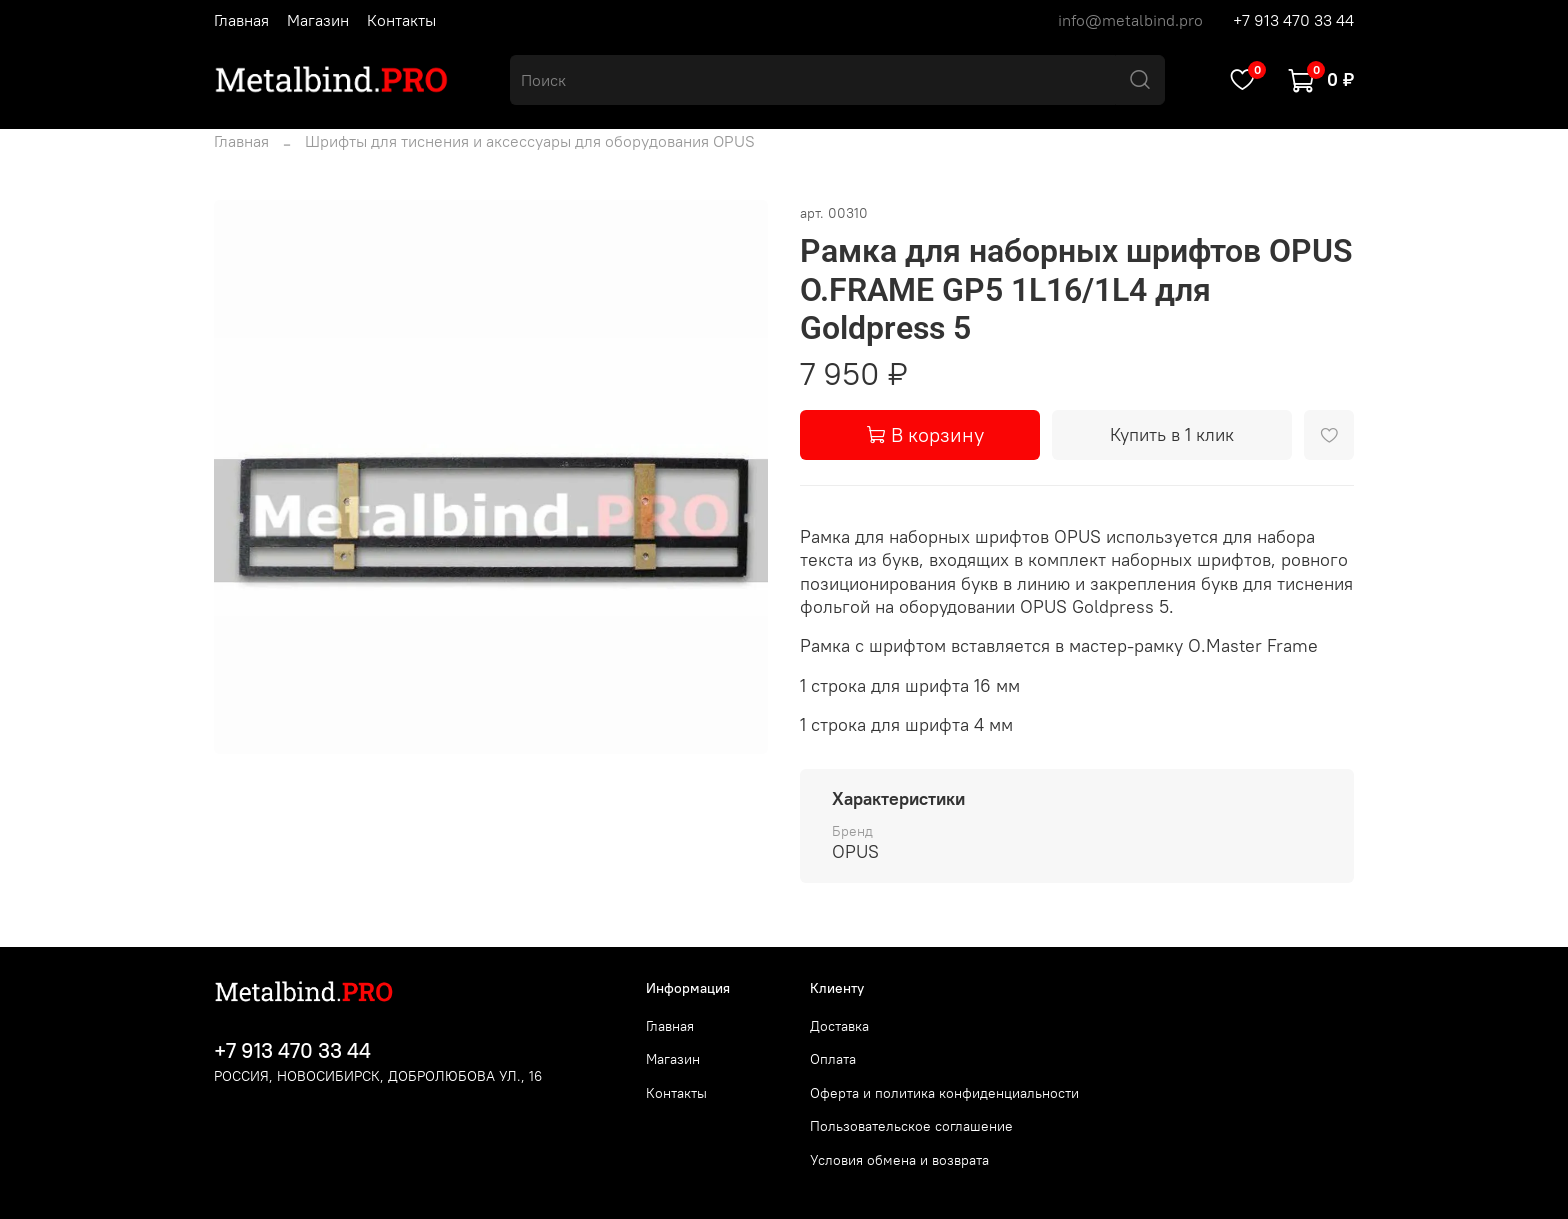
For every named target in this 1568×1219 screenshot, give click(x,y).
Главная (241, 20)
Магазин (318, 20)
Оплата (833, 1059)
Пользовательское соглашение (911, 1126)
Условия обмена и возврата (899, 1160)
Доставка (839, 1026)
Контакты (401, 20)
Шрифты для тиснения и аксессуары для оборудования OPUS (530, 141)
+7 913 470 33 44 (1293, 20)
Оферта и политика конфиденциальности (944, 1093)
